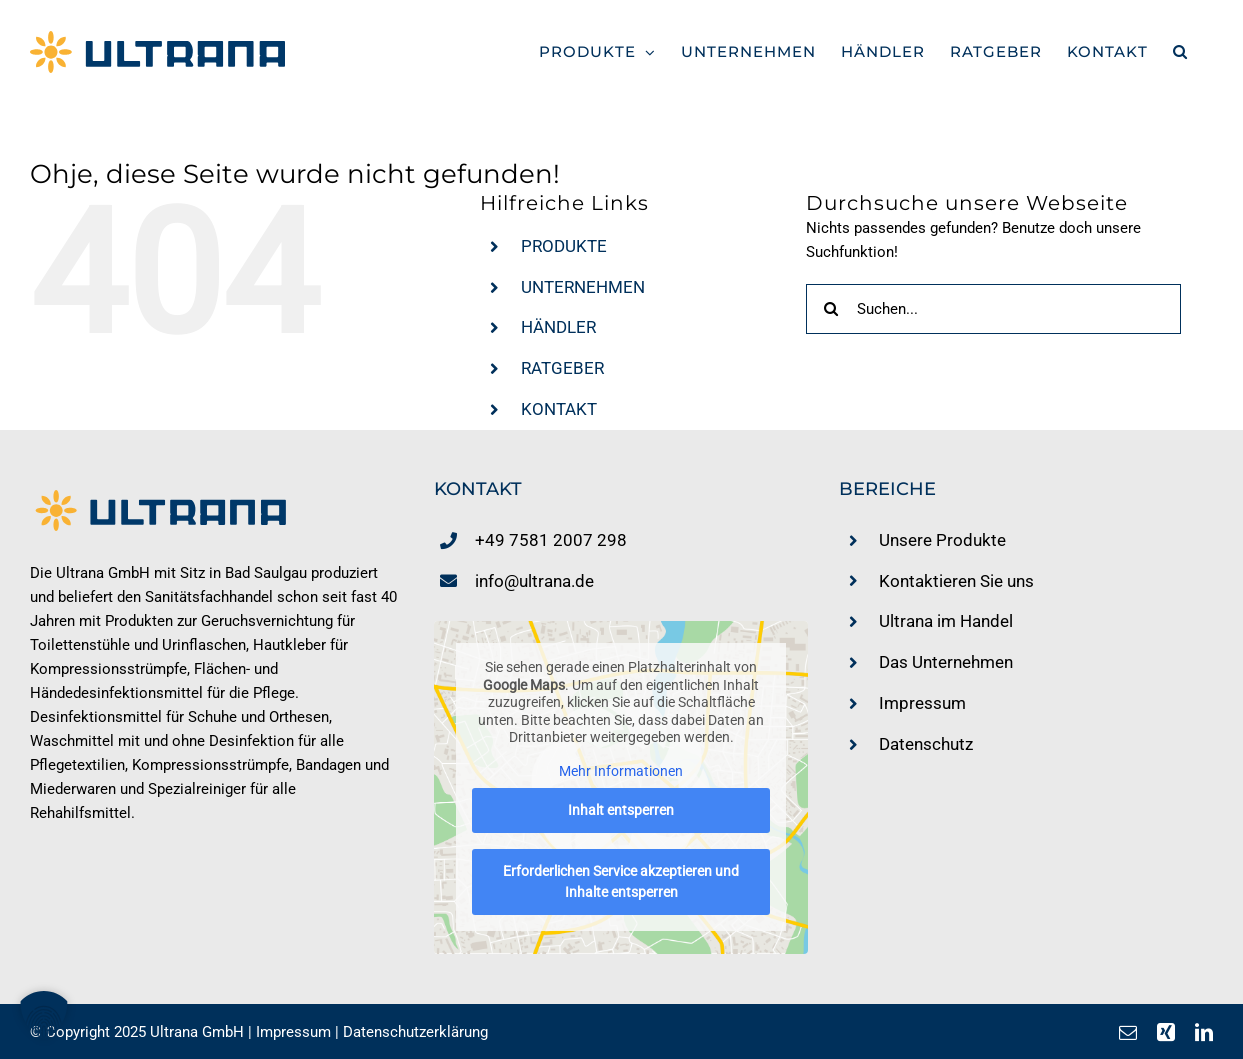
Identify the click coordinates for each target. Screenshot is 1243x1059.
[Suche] (831, 309)
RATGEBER (562, 368)
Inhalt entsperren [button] (621, 811)
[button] (1180, 51)
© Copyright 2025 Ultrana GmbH (137, 1032)
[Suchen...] (993, 309)
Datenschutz (926, 744)
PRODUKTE (564, 246)
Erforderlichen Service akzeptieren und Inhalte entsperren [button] (621, 882)
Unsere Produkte (942, 540)
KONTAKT (559, 409)
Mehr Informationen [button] (621, 771)
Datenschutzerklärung (415, 1032)
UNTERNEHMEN (583, 287)
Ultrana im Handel (946, 621)
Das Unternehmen (946, 662)
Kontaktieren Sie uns (956, 581)
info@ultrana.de (534, 581)
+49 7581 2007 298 (551, 540)
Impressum (922, 703)
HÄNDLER (558, 327)
